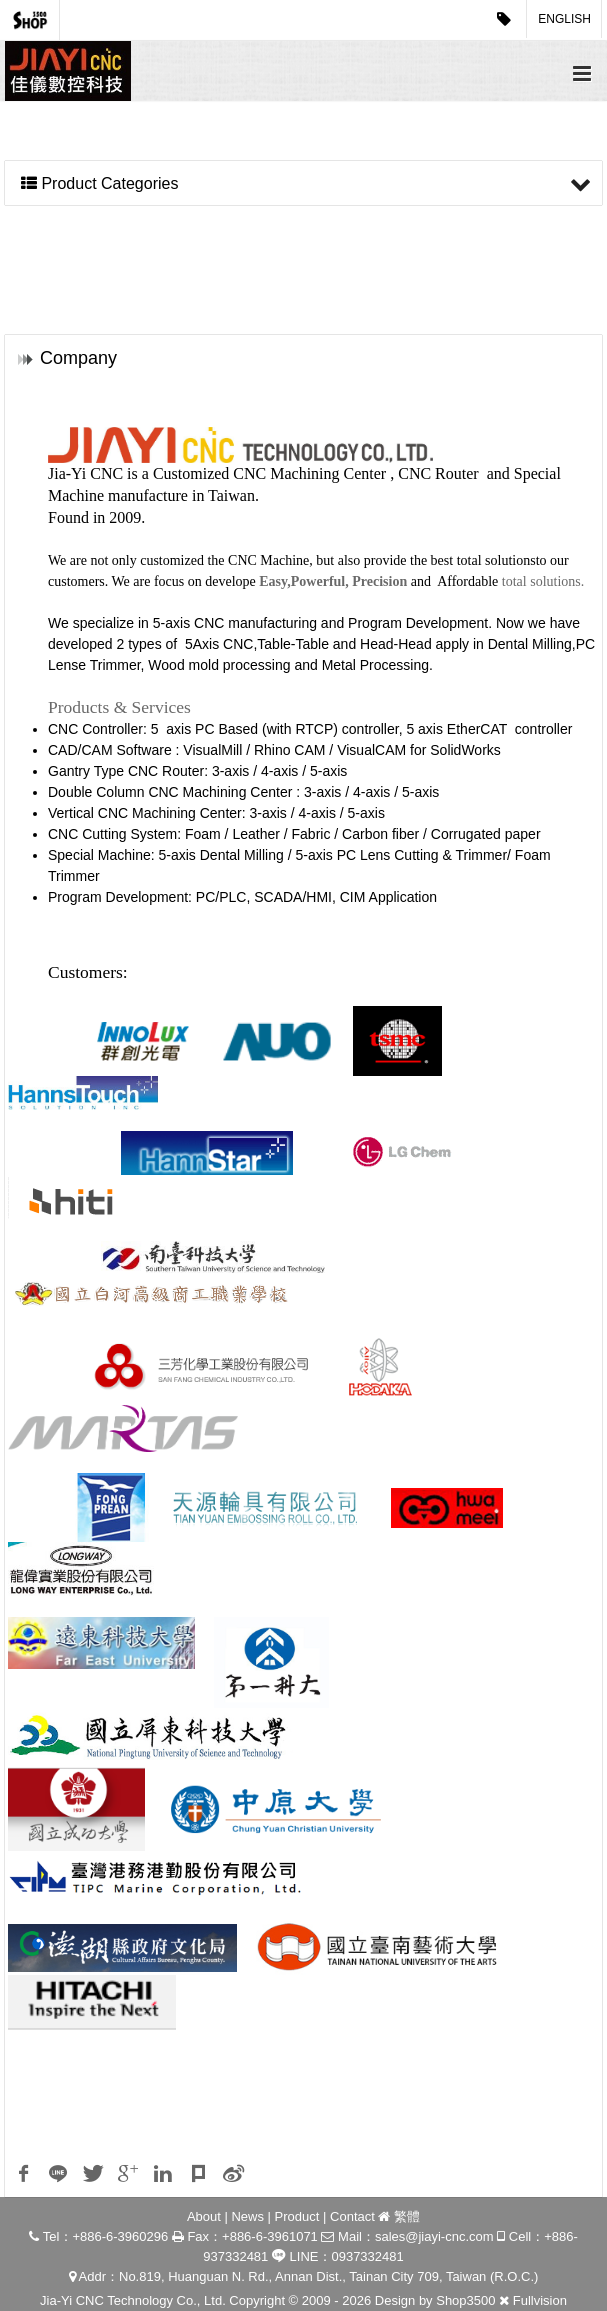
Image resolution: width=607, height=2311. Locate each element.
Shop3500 (465, 2300)
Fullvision (540, 2300)
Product (297, 2216)
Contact (352, 2216)
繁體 (407, 2216)
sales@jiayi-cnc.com (434, 2236)
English (564, 19)
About (204, 2216)
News (247, 2216)
